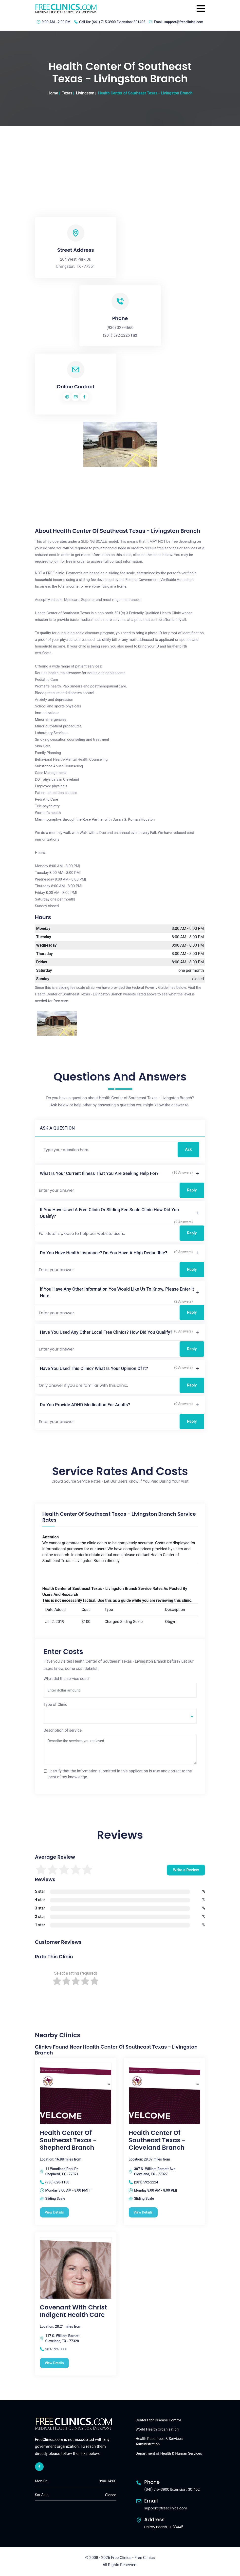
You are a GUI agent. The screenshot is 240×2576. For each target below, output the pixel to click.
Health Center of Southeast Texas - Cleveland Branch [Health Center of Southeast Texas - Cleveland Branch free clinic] (157, 2140)
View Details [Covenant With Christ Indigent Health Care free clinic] (54, 2363)
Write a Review (186, 1870)
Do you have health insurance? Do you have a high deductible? (103, 1252)
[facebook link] (39, 2466)
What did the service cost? (67, 1678)
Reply (192, 1190)
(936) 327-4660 (120, 327)
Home (52, 93)
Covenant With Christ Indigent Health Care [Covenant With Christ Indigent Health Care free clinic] (73, 2311)
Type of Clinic (55, 1704)
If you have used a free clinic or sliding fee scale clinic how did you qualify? (117, 1213)
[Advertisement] (120, 162)
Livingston (85, 93)
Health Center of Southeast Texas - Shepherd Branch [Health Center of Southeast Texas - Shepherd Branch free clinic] (68, 2140)
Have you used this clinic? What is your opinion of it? (94, 1368)
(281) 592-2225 (116, 335)
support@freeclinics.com (183, 22)
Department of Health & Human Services (169, 2453)
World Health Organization (157, 2429)
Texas (67, 93)
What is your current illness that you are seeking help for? (99, 1173)
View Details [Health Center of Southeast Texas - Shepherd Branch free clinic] (54, 2212)
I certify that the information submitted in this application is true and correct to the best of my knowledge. (120, 1774)
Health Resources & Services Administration (159, 2441)
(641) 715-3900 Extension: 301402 (118, 22)
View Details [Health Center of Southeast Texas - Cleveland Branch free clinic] (143, 2212)
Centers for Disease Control (158, 2420)
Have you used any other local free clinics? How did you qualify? (106, 1332)
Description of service (63, 1730)
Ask (188, 1149)
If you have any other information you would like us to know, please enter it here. (117, 1292)
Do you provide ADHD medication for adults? (85, 1404)
